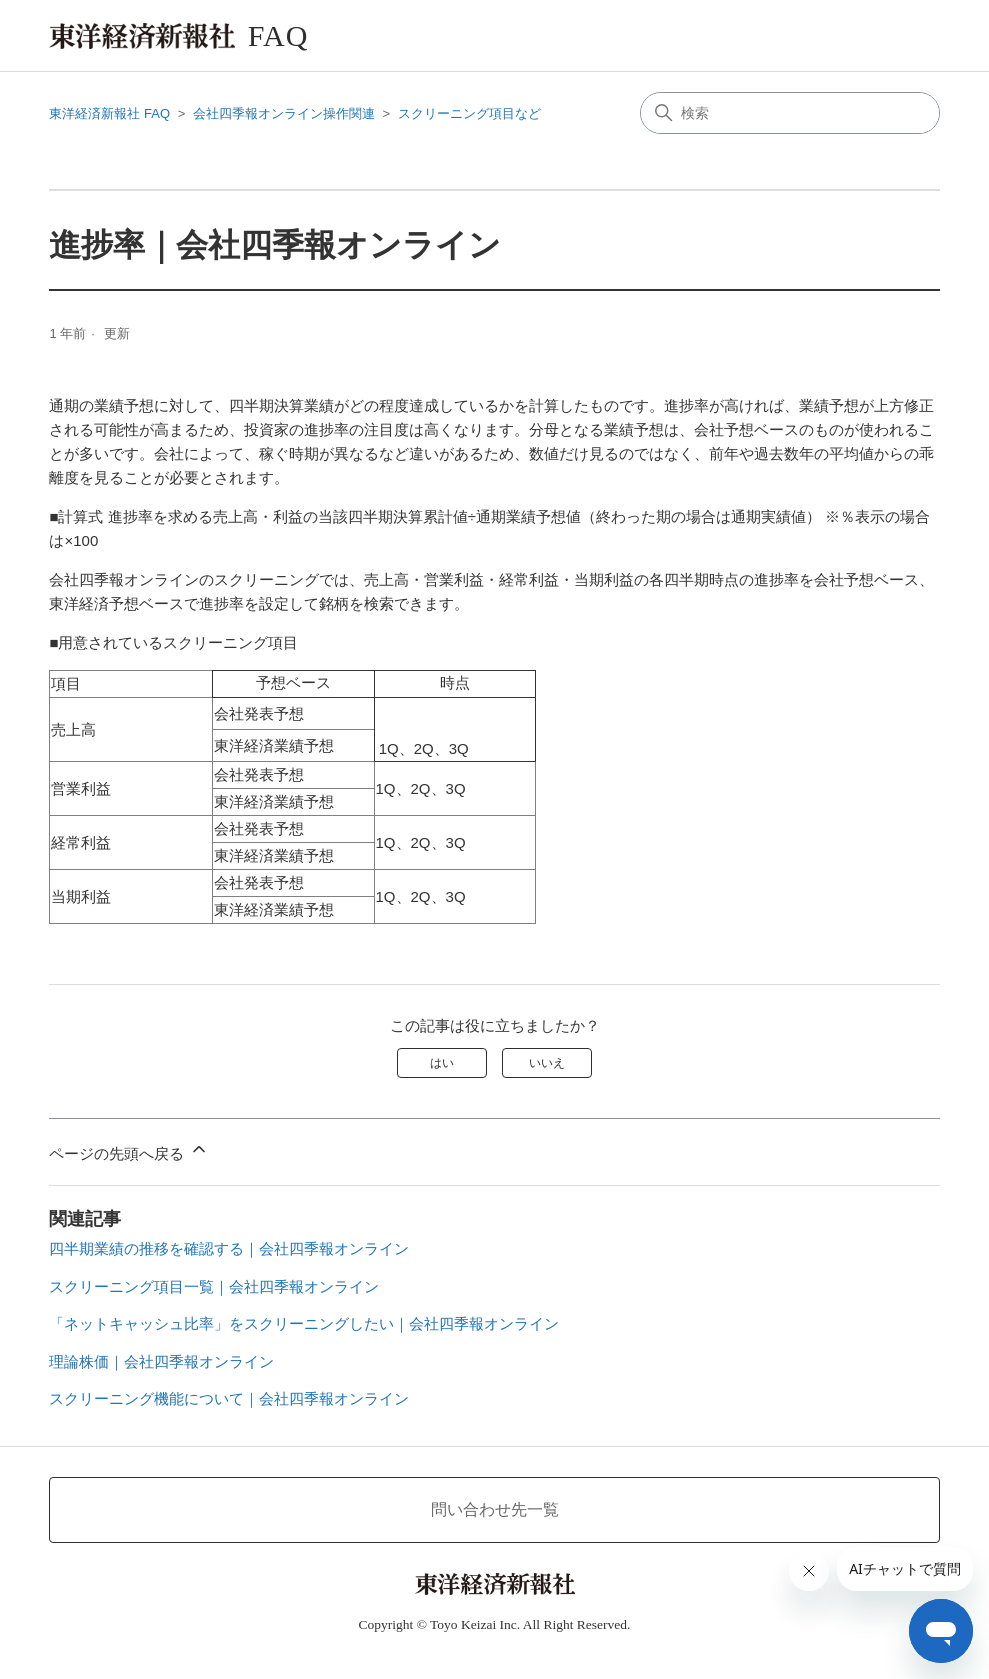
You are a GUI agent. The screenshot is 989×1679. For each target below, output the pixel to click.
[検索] (790, 113)
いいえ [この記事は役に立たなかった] (547, 1063)
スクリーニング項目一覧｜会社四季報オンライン (214, 1286)
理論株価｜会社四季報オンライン (161, 1361)
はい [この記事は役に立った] (442, 1063)
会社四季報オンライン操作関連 (284, 113)
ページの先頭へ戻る (128, 1150)
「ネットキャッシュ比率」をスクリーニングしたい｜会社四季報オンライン (304, 1323)
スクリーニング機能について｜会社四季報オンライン (229, 1398)
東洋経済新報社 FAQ (109, 113)
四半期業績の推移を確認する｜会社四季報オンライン (229, 1248)
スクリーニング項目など (469, 113)
